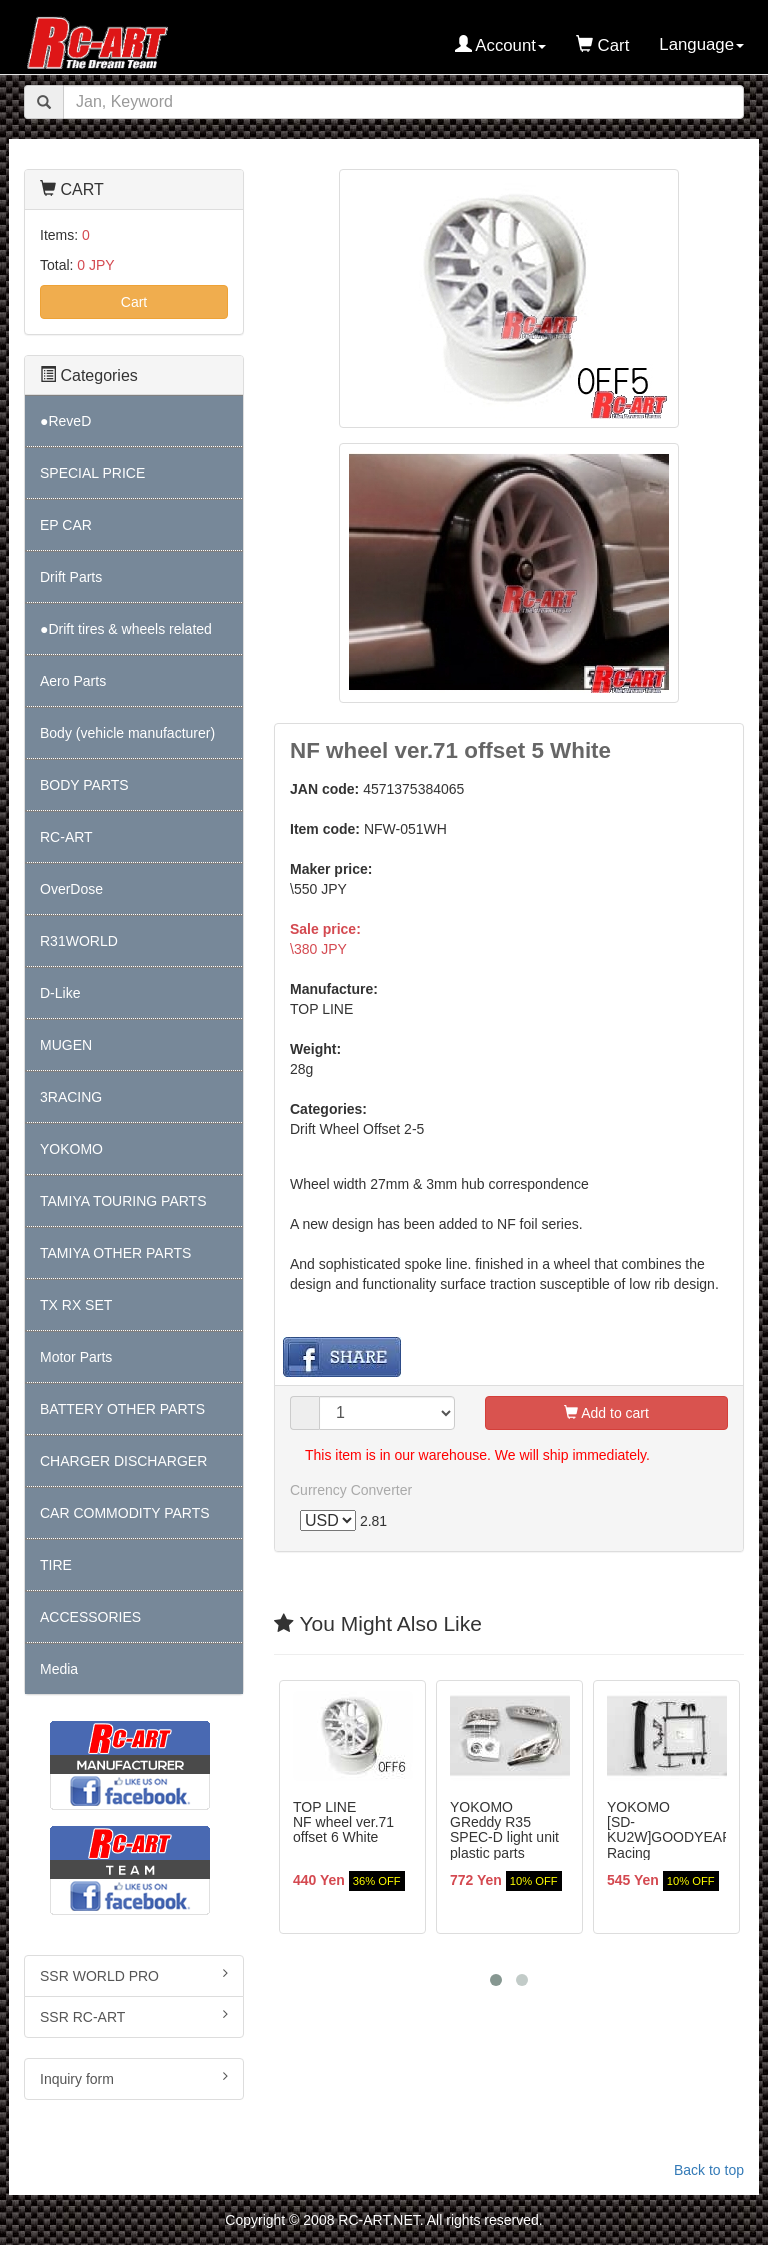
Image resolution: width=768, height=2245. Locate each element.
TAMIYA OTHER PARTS (115, 1253)
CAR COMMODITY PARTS (125, 1513)
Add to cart (606, 1414)
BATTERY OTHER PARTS (122, 1409)
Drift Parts (71, 577)
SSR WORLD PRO (134, 1975)
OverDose (71, 889)
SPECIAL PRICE (92, 473)
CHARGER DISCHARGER (123, 1461)
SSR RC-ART (134, 2016)
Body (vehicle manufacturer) (127, 733)
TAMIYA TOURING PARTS (123, 1201)
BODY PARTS (84, 785)
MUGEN (66, 1045)
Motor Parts (76, 1357)
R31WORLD (79, 941)
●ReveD (65, 421)
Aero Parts (73, 681)
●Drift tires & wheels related (126, 629)
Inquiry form (134, 2078)
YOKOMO (71, 1149)
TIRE (56, 1565)
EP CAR (66, 525)
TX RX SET (76, 1305)
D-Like (60, 993)
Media (59, 1669)
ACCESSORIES (90, 1617)
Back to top (709, 2170)
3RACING (71, 1097)
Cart (134, 302)
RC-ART (66, 837)
